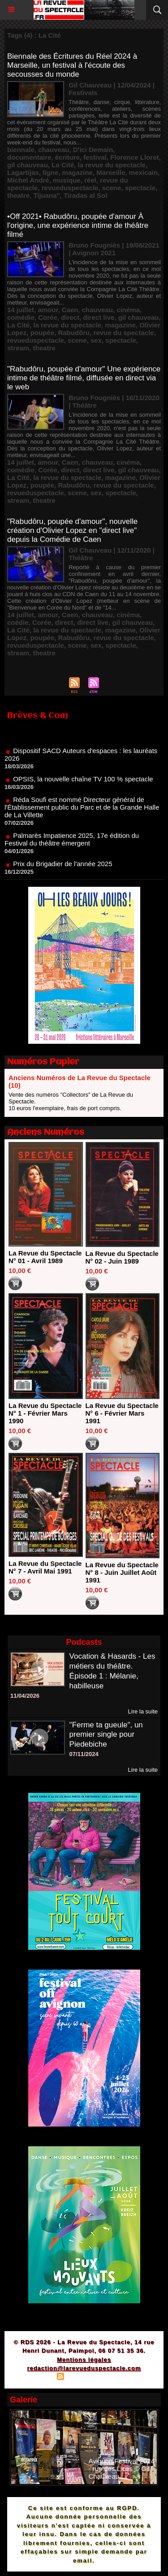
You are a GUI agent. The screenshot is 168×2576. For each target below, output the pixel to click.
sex (96, 340)
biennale (20, 149)
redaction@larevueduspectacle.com (84, 2368)
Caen (70, 310)
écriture (67, 157)
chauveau (53, 149)
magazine (77, 172)
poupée (42, 332)
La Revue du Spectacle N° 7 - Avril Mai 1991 (45, 1567)
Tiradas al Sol (85, 195)
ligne (50, 172)
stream (18, 348)
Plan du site (35, 2377)
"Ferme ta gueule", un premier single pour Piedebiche (106, 1735)
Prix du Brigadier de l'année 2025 (62, 868)
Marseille (110, 172)
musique (67, 180)
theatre (18, 195)
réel (90, 180)
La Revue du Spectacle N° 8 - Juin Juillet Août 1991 (122, 1572)
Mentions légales (84, 2359)
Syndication (82, 2377)
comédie (20, 317)
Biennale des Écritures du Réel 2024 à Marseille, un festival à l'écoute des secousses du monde (72, 65)
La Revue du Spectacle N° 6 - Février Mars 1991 (122, 1413)
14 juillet (20, 310)
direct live (98, 317)
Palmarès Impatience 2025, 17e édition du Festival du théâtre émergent (71, 843)
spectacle (140, 188)
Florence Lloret (134, 157)
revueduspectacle (70, 188)
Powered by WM (126, 2377)
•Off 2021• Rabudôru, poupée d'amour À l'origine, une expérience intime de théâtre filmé (77, 225)
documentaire (29, 157)
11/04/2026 (24, 1695)
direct (70, 317)
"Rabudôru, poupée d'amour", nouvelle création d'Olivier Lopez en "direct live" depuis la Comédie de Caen (72, 530)
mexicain (143, 172)
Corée (47, 317)
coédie (18, 622)
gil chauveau (27, 165)
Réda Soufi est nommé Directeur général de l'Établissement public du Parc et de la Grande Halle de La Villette (81, 811)
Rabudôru (74, 332)
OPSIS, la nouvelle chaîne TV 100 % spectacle (83, 783)
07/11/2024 (84, 1754)
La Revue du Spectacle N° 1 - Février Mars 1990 (45, 1413)
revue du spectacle (124, 332)
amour (48, 310)
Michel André (28, 180)
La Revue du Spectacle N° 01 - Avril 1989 (45, 1256)
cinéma (128, 310)
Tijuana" (46, 195)
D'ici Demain (93, 149)
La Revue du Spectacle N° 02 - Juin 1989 (122, 1257)
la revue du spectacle (112, 165)
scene (111, 188)
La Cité (63, 165)
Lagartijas (23, 172)
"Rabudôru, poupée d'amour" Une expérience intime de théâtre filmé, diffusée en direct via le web (83, 378)
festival (95, 157)
